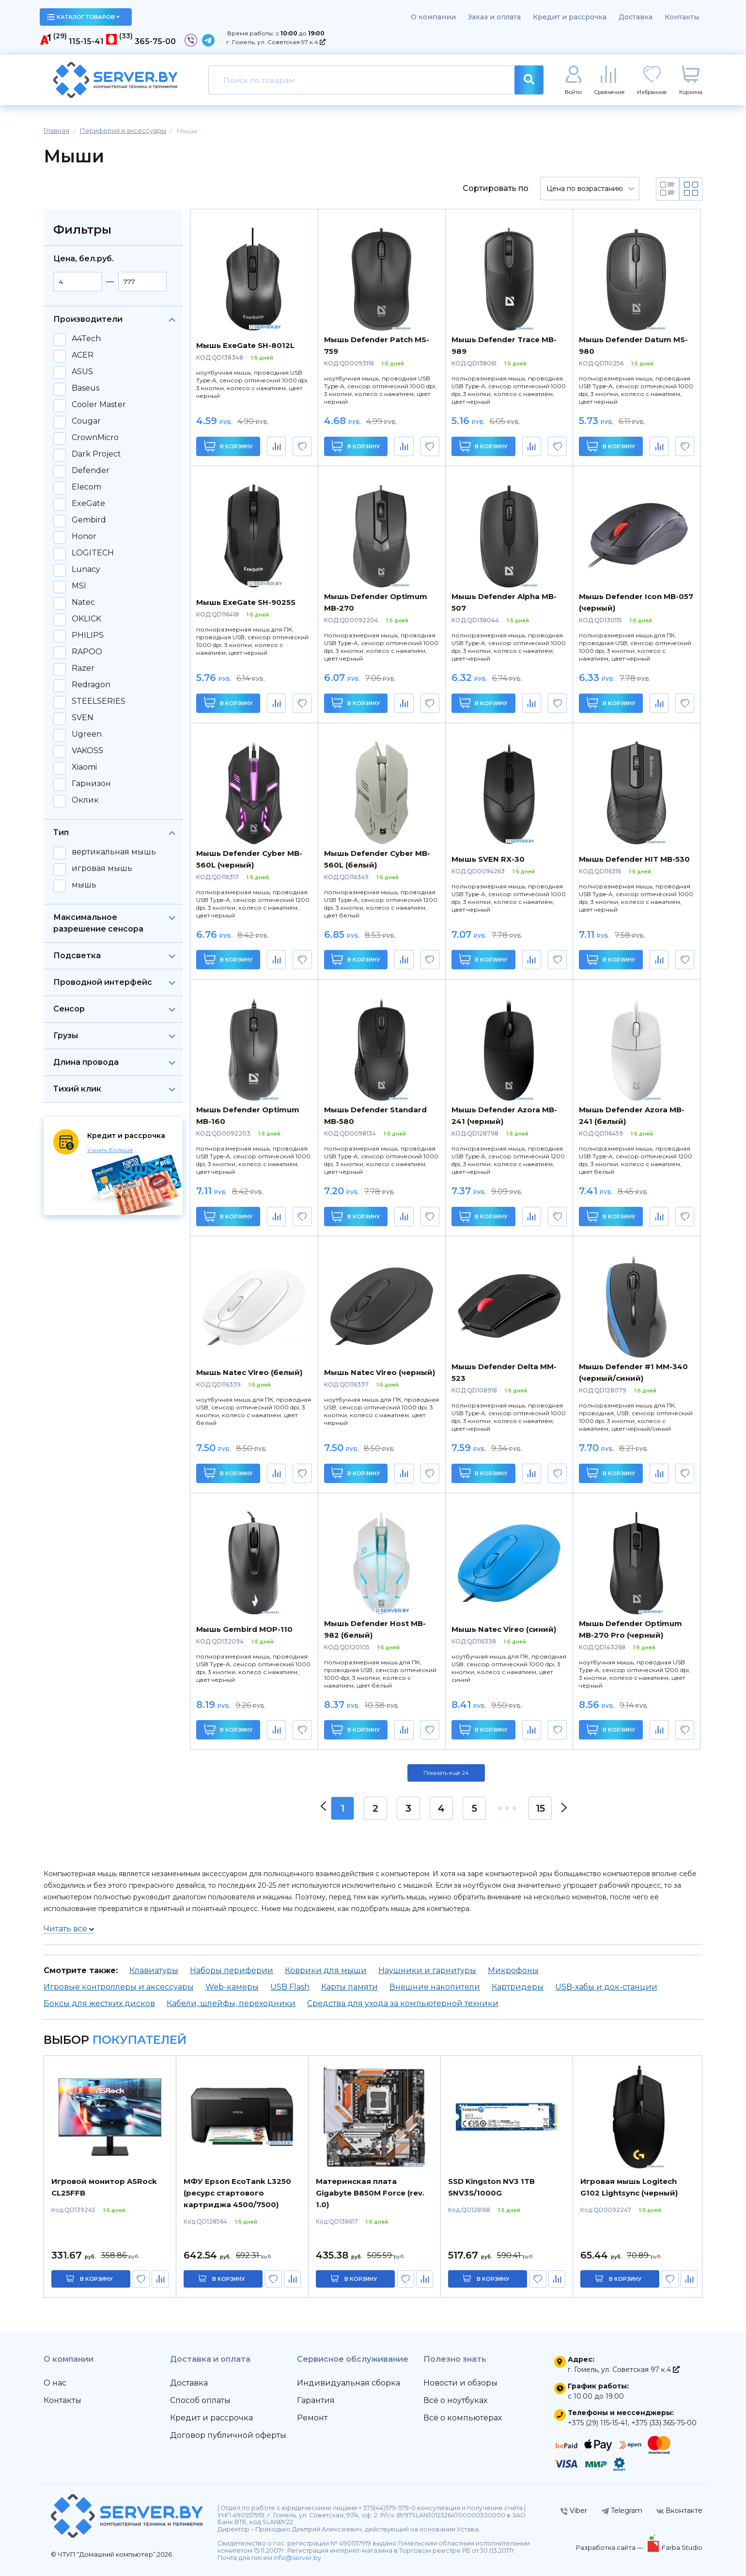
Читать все (69, 1928)
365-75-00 (155, 41)
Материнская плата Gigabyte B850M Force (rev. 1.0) (370, 2193)
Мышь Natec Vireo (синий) (503, 1629)
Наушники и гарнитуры (427, 1970)
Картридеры (518, 1986)
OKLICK (86, 619)
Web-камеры (232, 1986)
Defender (90, 470)
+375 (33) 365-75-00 (664, 2422)
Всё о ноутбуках (455, 2400)
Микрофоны (513, 1970)
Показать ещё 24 (446, 1773)
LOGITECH (93, 553)
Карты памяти (349, 1986)
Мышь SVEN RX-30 (488, 859)
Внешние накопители (434, 1986)
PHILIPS (88, 635)
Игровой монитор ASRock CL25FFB (104, 2187)
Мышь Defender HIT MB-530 (634, 859)
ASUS (82, 371)
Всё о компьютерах (462, 2417)
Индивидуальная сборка (348, 2382)
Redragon (91, 684)
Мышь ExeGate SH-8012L (245, 345)
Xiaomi (84, 767)
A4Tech (86, 338)
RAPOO (87, 652)
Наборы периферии (231, 1970)
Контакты (682, 17)
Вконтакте (679, 2510)
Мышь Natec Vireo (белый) (249, 1372)
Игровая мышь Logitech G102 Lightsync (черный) (629, 2187)
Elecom (86, 487)
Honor (84, 536)
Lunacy (86, 569)
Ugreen (87, 734)
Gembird (89, 520)
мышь (84, 885)
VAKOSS (87, 750)
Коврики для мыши (326, 1970)
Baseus (85, 388)
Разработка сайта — (610, 2547)
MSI (79, 586)
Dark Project (96, 454)
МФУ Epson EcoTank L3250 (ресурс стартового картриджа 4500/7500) (237, 2193)
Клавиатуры (153, 1970)
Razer (83, 668)
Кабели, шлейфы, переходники (231, 2003)
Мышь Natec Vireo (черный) (379, 1372)
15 (540, 1808)
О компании (433, 17)
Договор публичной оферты (228, 2435)
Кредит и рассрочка (569, 17)
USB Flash (290, 1986)
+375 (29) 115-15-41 (598, 2422)
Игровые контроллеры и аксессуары (119, 1986)
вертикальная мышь (114, 852)
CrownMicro (95, 437)
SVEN (82, 717)
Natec (83, 602)
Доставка (636, 17)
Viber (573, 2510)
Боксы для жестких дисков (99, 2003)
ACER (82, 355)
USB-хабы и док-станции (606, 1986)
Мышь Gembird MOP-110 (244, 1629)
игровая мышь (102, 868)
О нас (55, 2382)
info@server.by (297, 2557)
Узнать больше (110, 1150)
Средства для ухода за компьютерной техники (402, 2003)
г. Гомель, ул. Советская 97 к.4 (276, 42)
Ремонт (312, 2417)
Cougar (86, 421)
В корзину (228, 446)
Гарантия (316, 2400)
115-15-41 (86, 41)
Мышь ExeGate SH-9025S (245, 602)
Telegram (621, 2510)
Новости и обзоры (460, 2382)
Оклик (85, 800)
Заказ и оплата (494, 17)
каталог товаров (83, 17)
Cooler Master (99, 404)
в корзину (96, 2279)
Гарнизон (91, 783)
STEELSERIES (98, 701)
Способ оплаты (200, 2400)
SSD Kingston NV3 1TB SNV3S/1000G (491, 2187)
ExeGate (88, 503)
